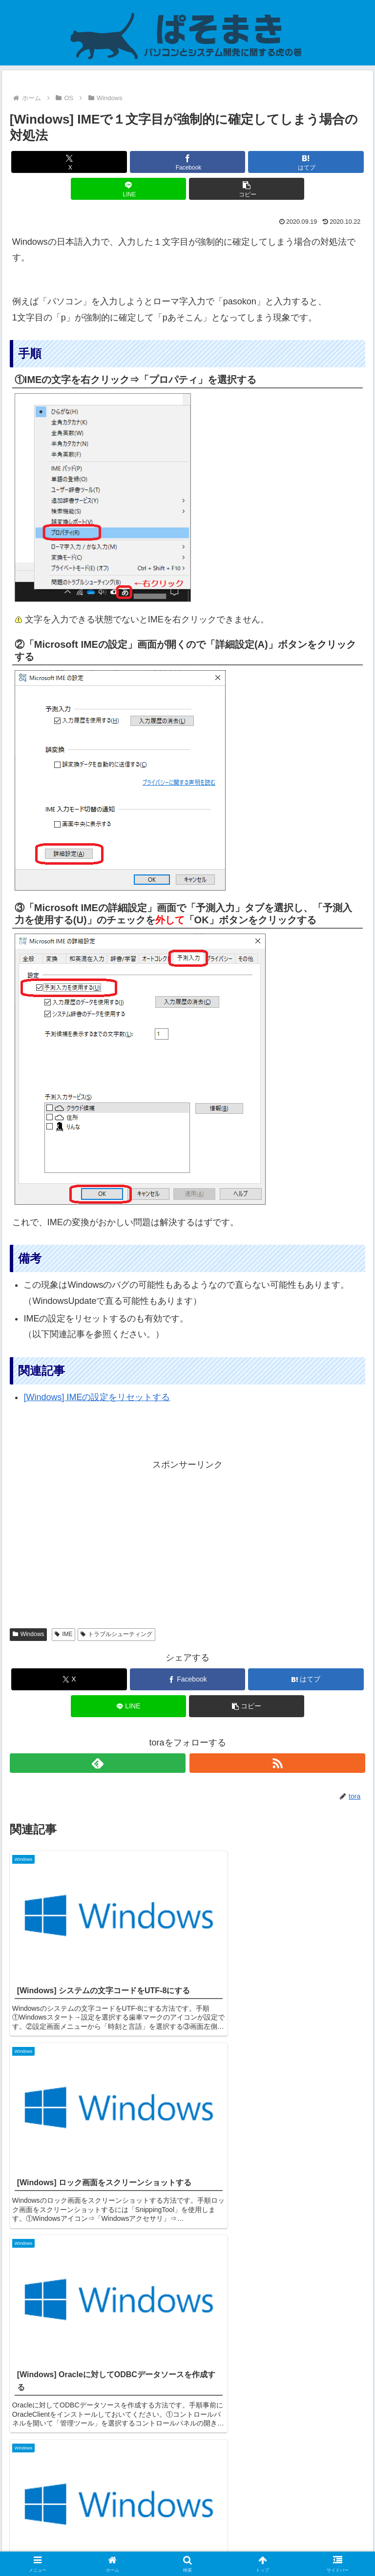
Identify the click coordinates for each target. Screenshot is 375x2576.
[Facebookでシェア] (188, 162)
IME (63, 1634)
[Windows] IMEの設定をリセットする (96, 1397)
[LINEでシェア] (129, 189)
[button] (247, 189)
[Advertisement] (187, 1541)
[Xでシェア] (69, 162)
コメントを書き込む (188, 2451)
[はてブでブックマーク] (306, 162)
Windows (28, 1634)
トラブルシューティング (116, 1634)
